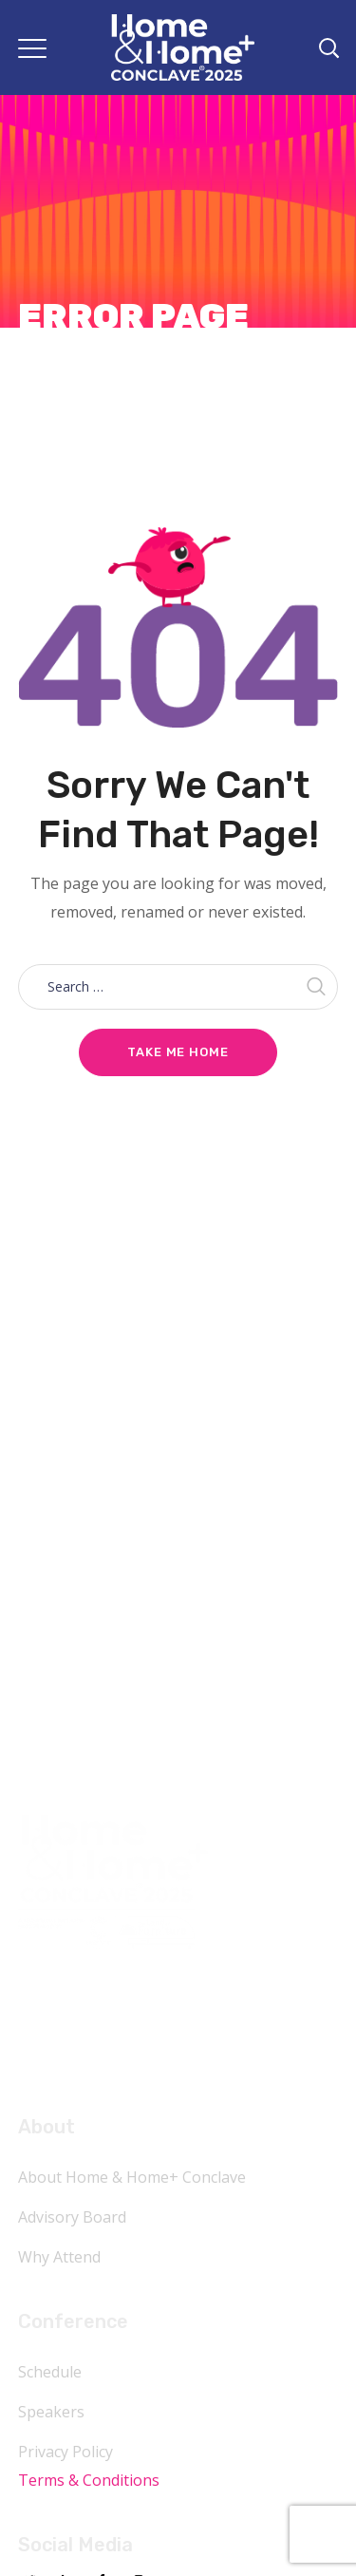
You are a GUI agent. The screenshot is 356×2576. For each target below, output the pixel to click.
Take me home (178, 1052)
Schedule (50, 2371)
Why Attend (59, 2256)
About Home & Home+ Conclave (132, 2177)
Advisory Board (72, 2217)
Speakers (51, 2411)
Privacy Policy (65, 2451)
